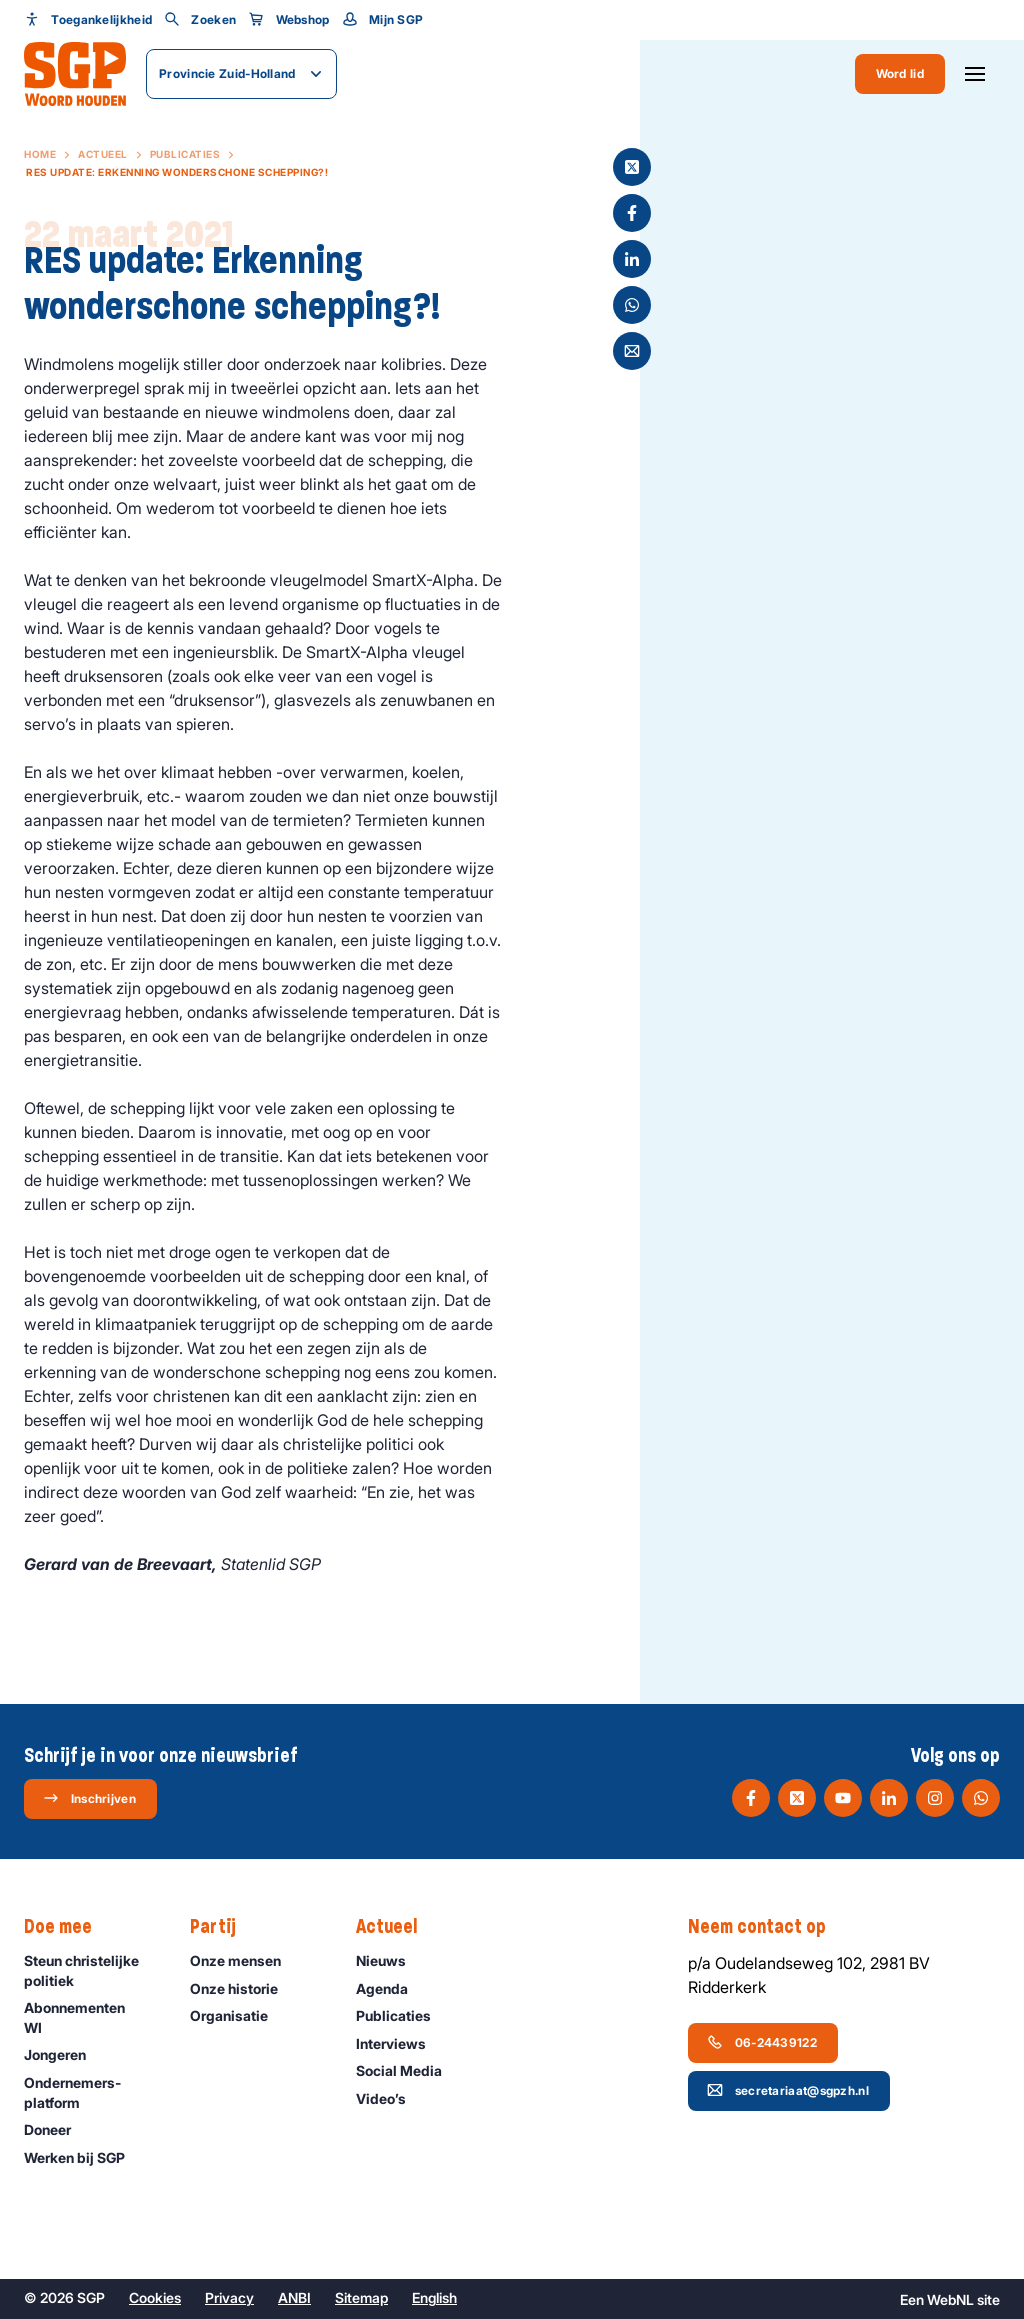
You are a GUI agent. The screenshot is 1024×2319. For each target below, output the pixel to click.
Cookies (155, 2297)
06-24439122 (762, 2042)
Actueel (103, 154)
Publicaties (185, 154)
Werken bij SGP (83, 2157)
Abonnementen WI (90, 2017)
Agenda (391, 1988)
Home (40, 154)
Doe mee (68, 1927)
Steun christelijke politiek (90, 1970)
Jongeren (64, 2054)
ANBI (294, 2297)
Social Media (408, 2070)
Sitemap (361, 2297)
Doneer (56, 2129)
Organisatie (238, 2015)
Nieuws (390, 1960)
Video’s (390, 2098)
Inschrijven (89, 1798)
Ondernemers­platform (90, 2092)
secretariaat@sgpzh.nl (788, 2090)
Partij (223, 1927)
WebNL (950, 2299)
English (434, 2297)
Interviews (400, 2043)
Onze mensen (244, 1960)
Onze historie (243, 1988)
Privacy (229, 2297)
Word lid (900, 73)
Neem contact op (767, 1927)
